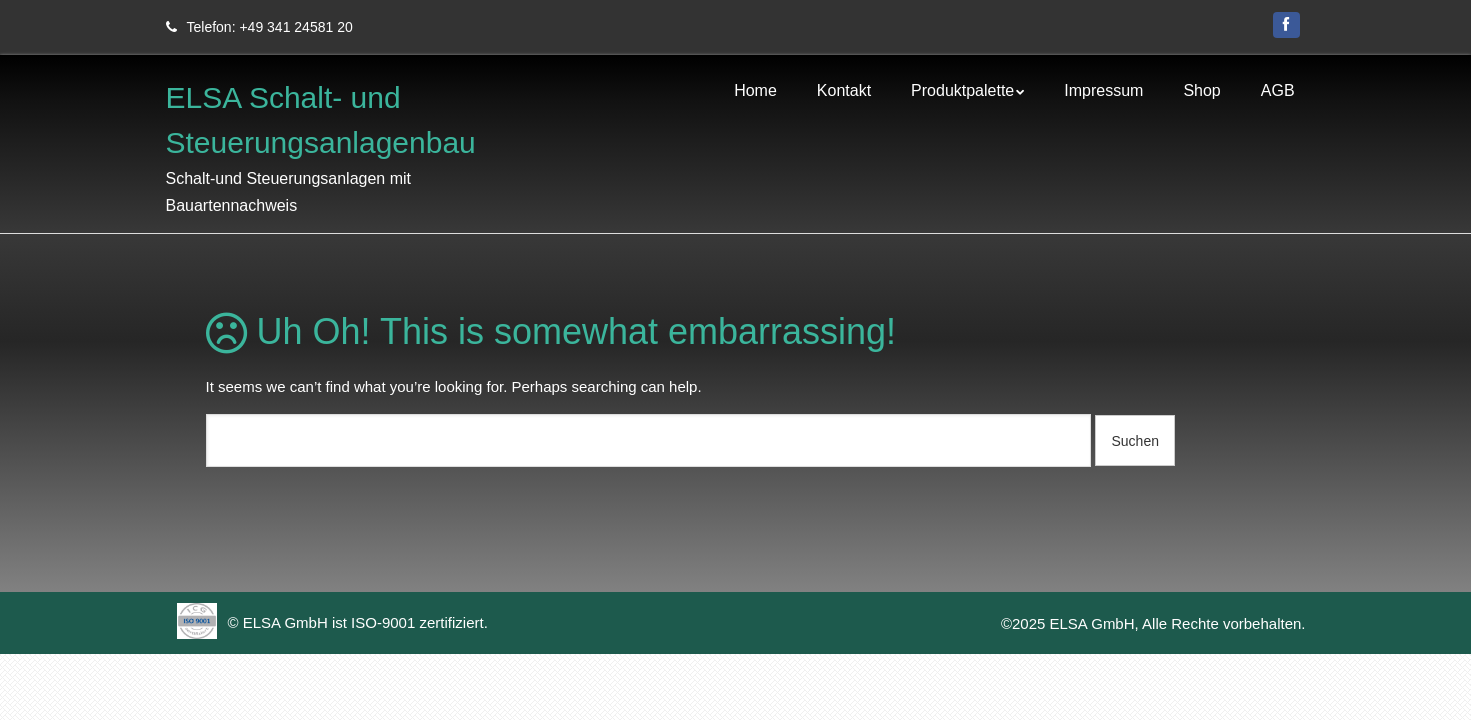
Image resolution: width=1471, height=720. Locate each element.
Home (755, 98)
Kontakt (844, 98)
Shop (1201, 98)
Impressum (1103, 98)
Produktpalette (962, 98)
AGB (1278, 98)
